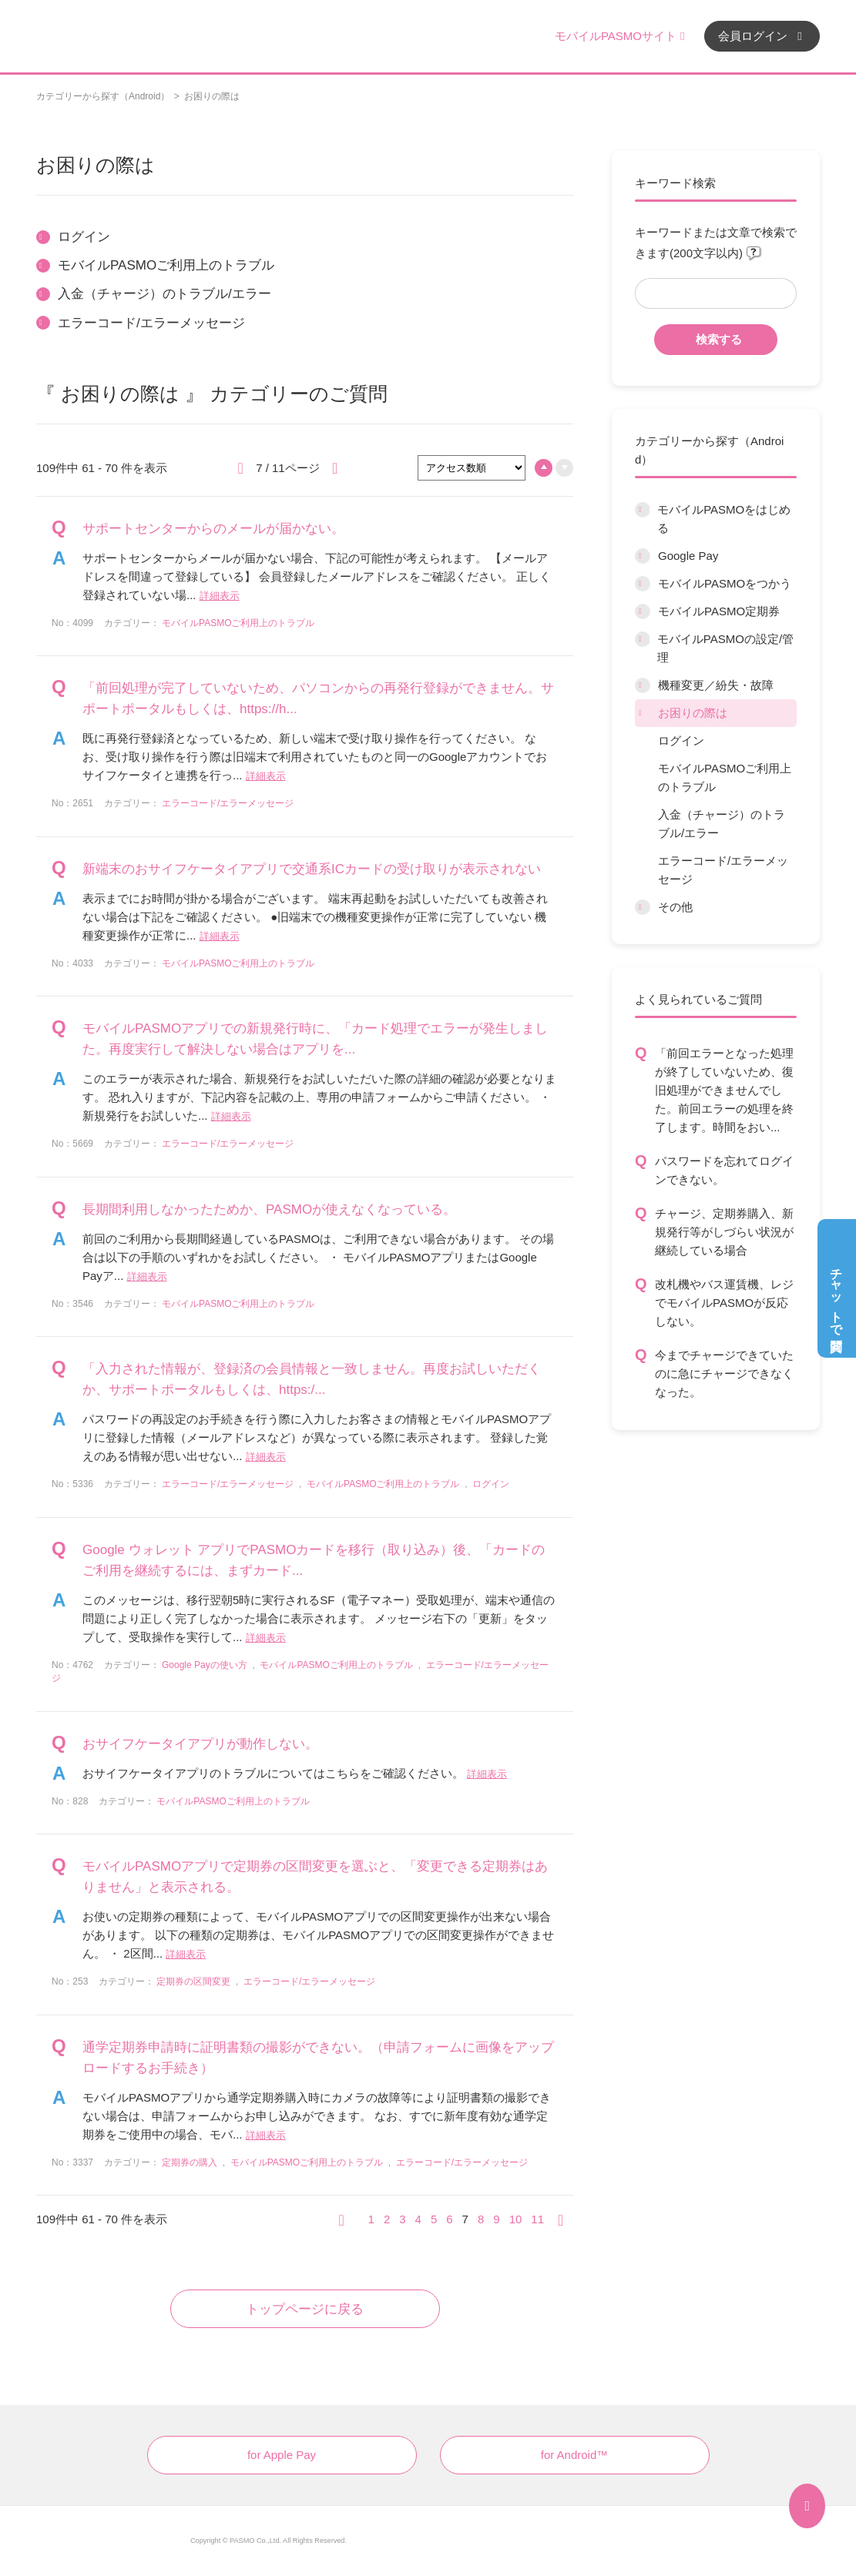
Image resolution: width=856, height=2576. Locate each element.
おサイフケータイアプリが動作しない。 (200, 1744)
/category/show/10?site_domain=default (642, 639)
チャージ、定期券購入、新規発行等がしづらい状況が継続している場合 (724, 1232)
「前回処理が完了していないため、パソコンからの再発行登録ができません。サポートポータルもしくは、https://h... (318, 698)
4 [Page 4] (418, 2219)
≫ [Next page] (565, 2219)
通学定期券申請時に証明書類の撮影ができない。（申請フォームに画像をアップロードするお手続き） (318, 2057)
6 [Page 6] (449, 2219)
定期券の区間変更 (193, 1981)
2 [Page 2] (387, 2219)
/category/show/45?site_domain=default (642, 685)
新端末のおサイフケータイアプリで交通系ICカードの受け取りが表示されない (311, 869)
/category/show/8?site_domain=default (642, 584)
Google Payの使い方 (204, 1665)
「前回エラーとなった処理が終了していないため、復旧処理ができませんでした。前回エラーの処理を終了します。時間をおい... (724, 1090)
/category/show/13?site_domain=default (642, 907)
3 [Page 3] (402, 2219)
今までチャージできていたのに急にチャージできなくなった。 (724, 1373)
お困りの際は (692, 712)
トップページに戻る (305, 2309)
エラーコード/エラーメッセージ (723, 870)
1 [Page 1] (371, 2219)
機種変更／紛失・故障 (716, 685)
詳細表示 (220, 595)
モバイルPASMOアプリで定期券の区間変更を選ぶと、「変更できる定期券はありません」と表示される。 (315, 1876)
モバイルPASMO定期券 (719, 611)
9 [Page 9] (496, 2219)
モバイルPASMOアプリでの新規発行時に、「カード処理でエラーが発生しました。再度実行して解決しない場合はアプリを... (315, 1039)
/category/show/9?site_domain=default (642, 611)
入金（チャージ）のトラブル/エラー (721, 823)
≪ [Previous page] (346, 2219)
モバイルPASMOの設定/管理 (725, 648)
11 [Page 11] (537, 2219)
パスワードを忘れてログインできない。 (724, 1170)
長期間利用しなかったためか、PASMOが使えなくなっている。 (269, 1209)
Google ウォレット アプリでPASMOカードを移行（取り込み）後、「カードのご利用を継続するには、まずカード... (313, 1560)
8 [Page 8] (481, 2219)
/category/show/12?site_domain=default (642, 713)
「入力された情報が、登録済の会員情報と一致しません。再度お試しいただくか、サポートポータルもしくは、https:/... (311, 1379)
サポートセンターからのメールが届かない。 (213, 528)
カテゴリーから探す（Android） (103, 96)
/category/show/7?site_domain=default (642, 556)
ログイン (681, 740)
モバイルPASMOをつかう (724, 583)
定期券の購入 (189, 2162)
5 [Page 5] (434, 2219)
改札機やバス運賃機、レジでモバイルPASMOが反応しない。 (724, 1303)
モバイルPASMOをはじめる (724, 518)
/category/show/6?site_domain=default (642, 510)
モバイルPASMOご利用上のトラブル (724, 777)
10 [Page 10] (515, 2219)
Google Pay (688, 555)
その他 (675, 906)
